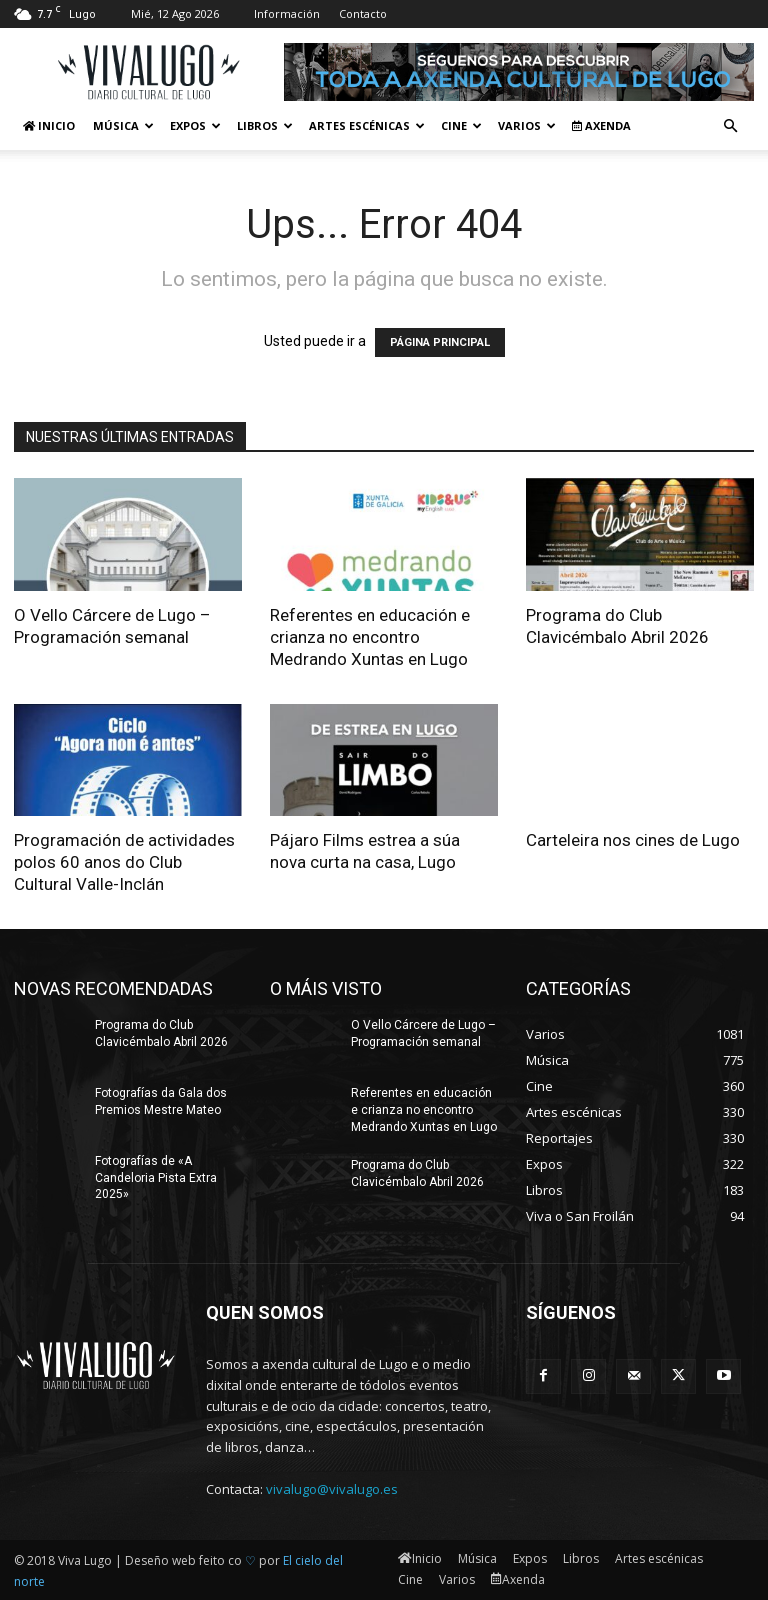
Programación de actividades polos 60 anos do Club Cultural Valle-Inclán (124, 862)
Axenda (601, 125)
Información (287, 13)
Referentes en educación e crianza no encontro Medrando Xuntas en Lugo (370, 637)
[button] (730, 126)
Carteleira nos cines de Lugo (633, 840)
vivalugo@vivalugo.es (332, 1489)
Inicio (49, 125)
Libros (265, 125)
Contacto (363, 13)
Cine (461, 125)
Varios (527, 125)
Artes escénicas (367, 125)
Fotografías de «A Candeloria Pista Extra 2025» (156, 1178)
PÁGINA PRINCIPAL (440, 342)
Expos (195, 125)
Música (123, 125)
